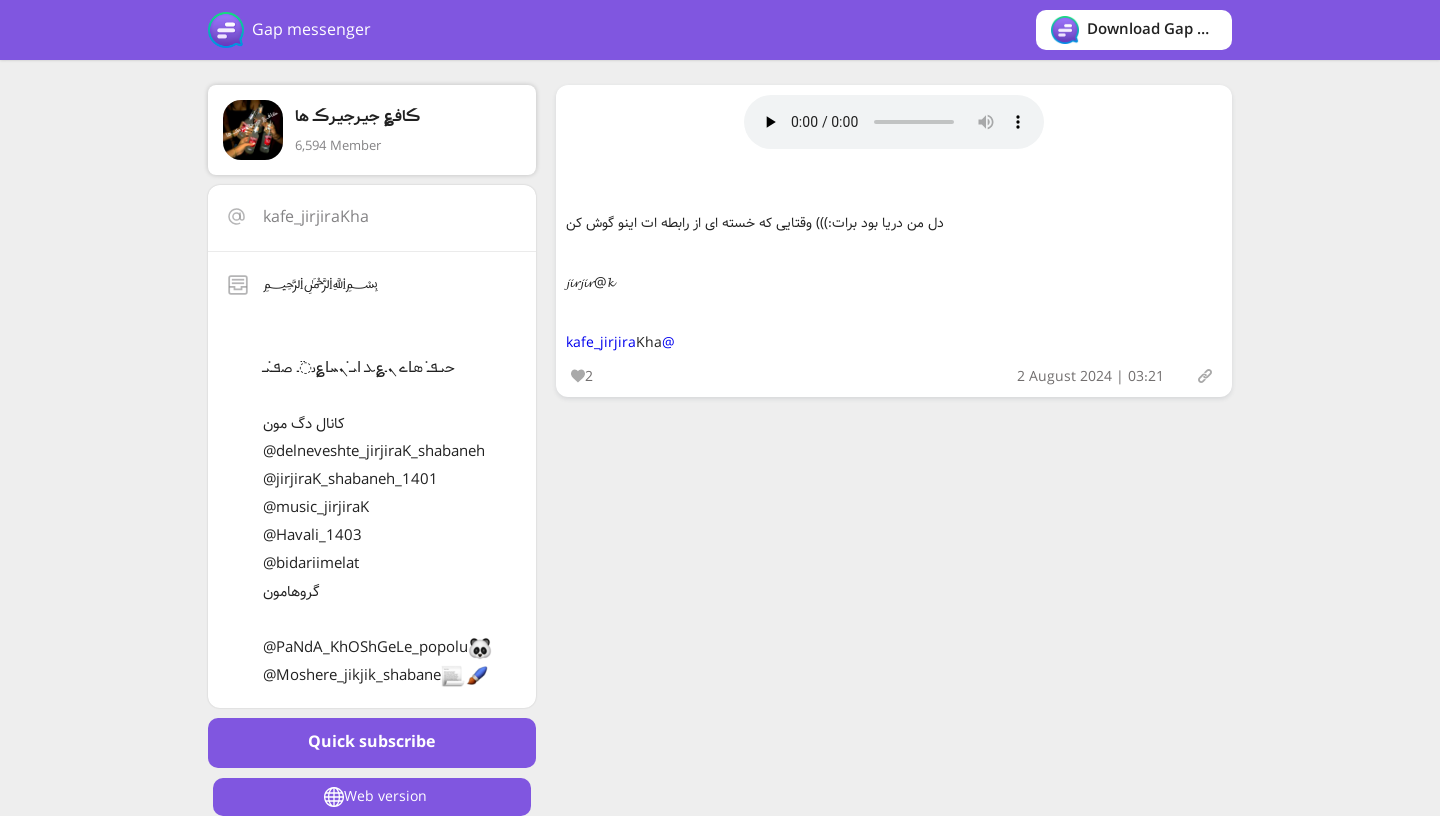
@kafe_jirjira (620, 343)
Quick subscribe (371, 742)
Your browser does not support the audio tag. (894, 122)
